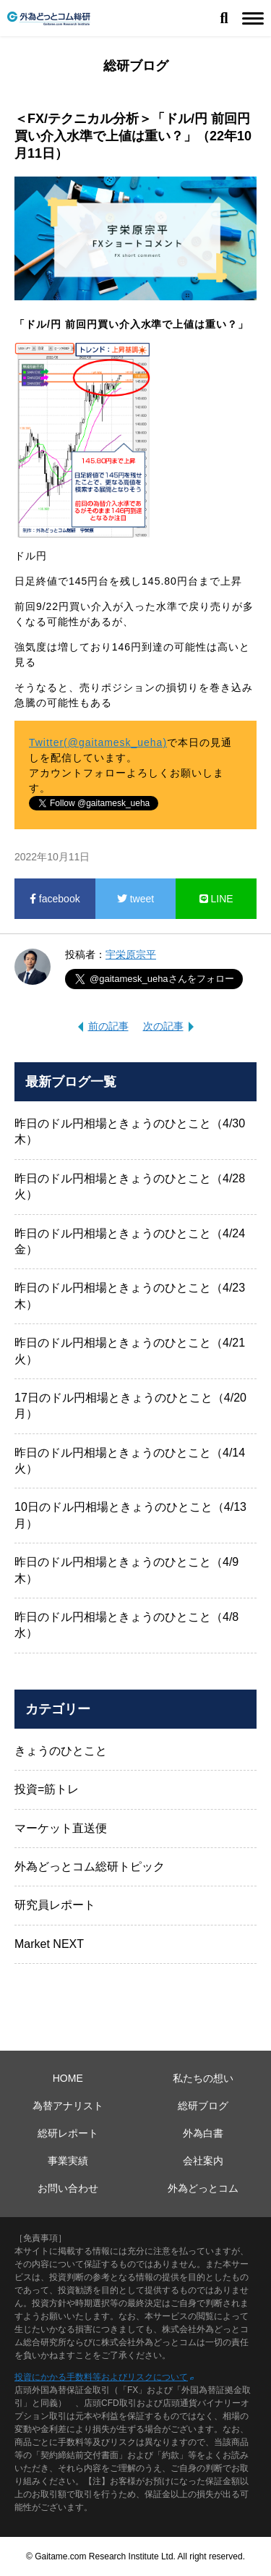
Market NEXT (49, 1944)
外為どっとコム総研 (48, 18)
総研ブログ (203, 2105)
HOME (68, 2078)
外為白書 (203, 2133)
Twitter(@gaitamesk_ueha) (98, 742)
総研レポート (68, 2133)
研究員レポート (54, 1905)
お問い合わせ (68, 2188)
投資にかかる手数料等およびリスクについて (101, 2377)
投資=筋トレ (46, 1789)
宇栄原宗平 (131, 954)
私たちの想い (203, 2078)
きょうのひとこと (60, 1751)
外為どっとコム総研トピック (89, 1866)
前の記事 (108, 1026)
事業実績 (68, 2160)
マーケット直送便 (60, 1828)
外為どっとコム (203, 2188)
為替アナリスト (68, 2105)
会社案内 (203, 2160)
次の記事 (163, 1026)
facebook (55, 898)
